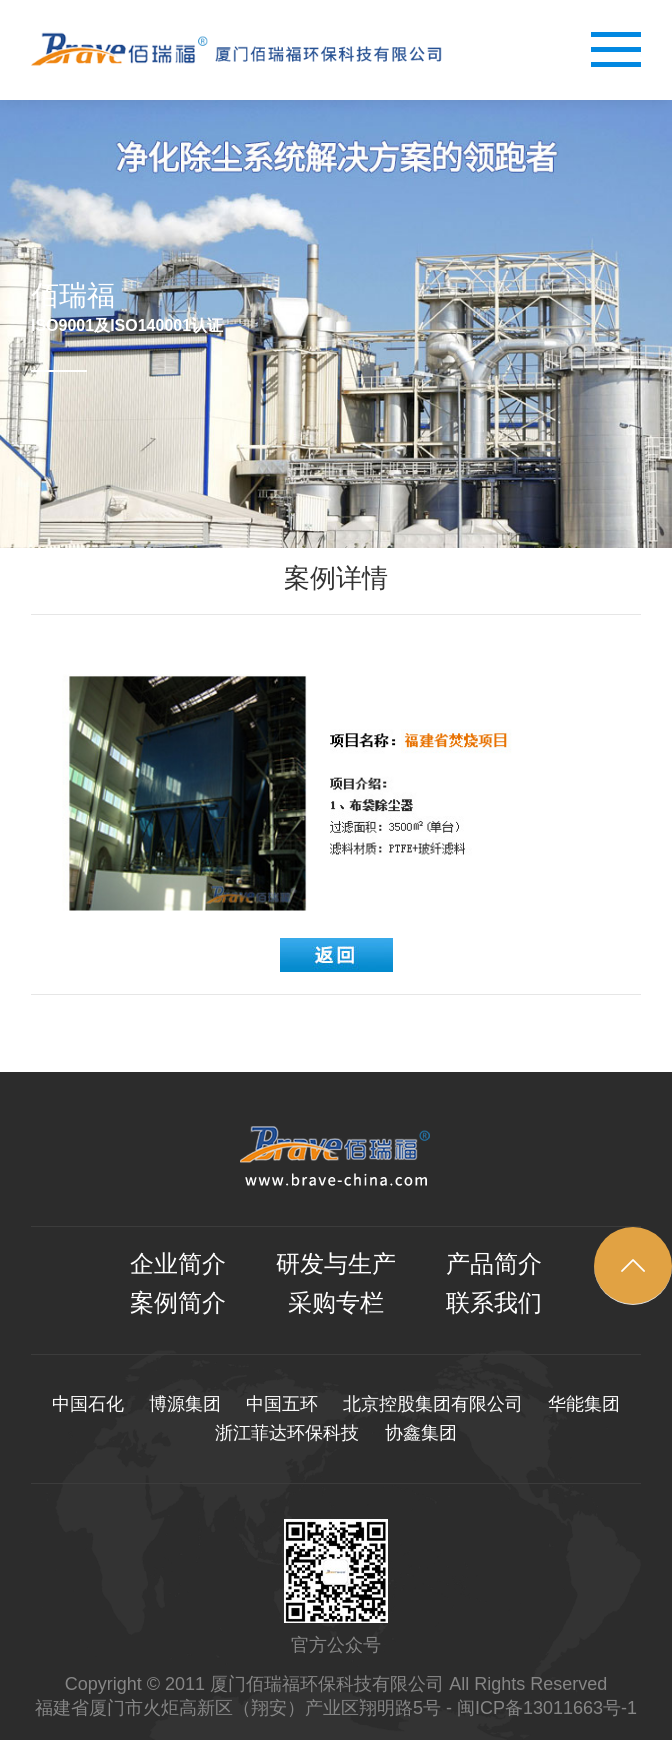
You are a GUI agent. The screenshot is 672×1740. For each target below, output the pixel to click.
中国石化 (88, 1404)
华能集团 (584, 1404)
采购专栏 (336, 1303)
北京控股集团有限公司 (433, 1404)
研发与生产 (336, 1264)
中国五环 (282, 1404)
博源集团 (185, 1404)
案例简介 (178, 1303)
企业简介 (178, 1264)
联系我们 (494, 1303)
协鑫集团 (421, 1433)
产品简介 (494, 1264)
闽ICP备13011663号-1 (547, 1708)
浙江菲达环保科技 (287, 1433)
